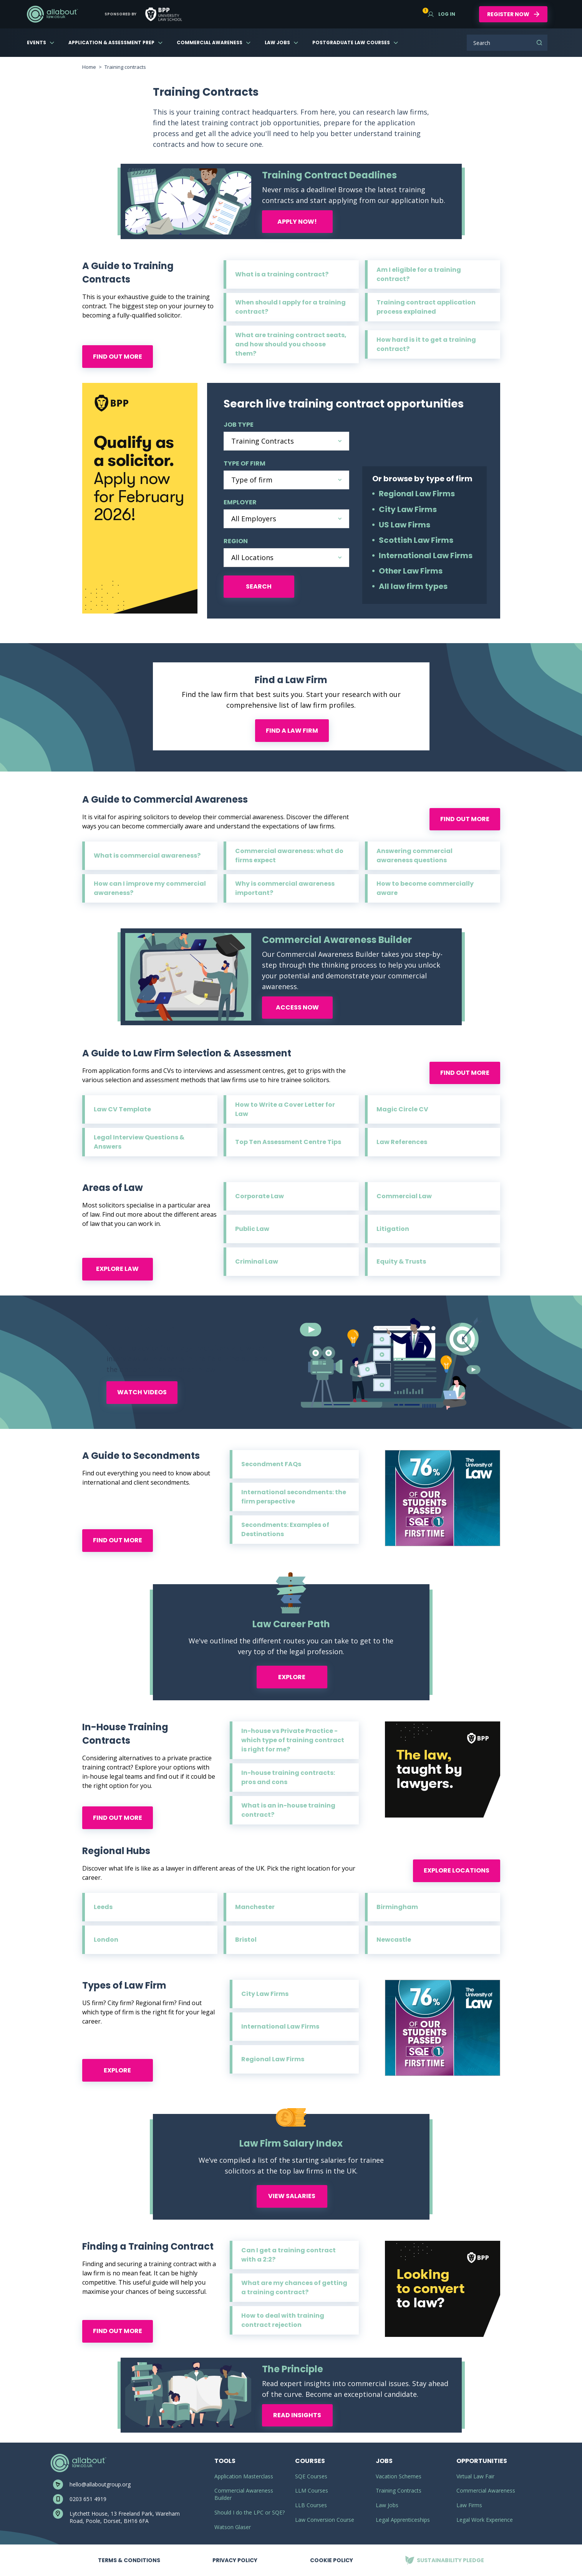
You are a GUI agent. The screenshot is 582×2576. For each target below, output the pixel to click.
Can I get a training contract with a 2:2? (288, 2255)
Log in (441, 14)
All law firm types (413, 586)
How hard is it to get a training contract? (426, 344)
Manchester (255, 1906)
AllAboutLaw (52, 14)
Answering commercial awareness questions (414, 855)
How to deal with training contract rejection (282, 2320)
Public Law (252, 1228)
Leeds (103, 1906)
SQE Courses (311, 2476)
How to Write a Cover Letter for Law (285, 1109)
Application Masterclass (243, 2476)
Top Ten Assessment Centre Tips (288, 1141)
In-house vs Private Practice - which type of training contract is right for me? (292, 1740)
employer (240, 502)
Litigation (392, 1228)
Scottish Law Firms (416, 540)
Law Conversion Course (324, 2519)
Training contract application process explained (426, 307)
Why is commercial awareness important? (285, 888)
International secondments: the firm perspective (293, 1497)
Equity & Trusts (401, 1261)
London (106, 1939)
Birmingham (397, 1906)
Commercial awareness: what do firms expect (289, 855)
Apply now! (297, 221)
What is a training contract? (281, 274)
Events (36, 42)
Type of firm (244, 463)
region (236, 541)
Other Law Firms (411, 570)
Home (89, 66)
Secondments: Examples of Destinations (285, 1529)
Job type (239, 424)
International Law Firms (426, 555)
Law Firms (469, 2505)
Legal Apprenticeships (403, 2519)
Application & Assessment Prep (111, 42)
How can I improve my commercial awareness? (150, 888)
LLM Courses (311, 2490)
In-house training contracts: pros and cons (288, 1777)
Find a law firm (292, 730)
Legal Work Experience (484, 2519)
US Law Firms (404, 524)
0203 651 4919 (88, 2499)
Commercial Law (404, 1196)
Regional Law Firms (417, 493)
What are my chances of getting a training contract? (294, 2287)
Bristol (246, 1939)
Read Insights (297, 2415)
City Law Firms (408, 509)
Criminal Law (256, 1261)
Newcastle (393, 1939)
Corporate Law (259, 1196)
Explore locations (456, 1870)
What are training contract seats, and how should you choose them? (291, 344)
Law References (401, 1141)
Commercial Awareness (209, 42)
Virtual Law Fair (475, 2476)
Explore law (117, 1268)
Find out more (117, 356)
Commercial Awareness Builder (243, 2494)
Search (539, 43)
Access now (297, 1007)
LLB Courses (311, 2505)
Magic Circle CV (402, 1109)
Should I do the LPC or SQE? (249, 2512)
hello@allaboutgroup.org (100, 2484)
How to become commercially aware (425, 888)
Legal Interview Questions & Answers (139, 1142)
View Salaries (291, 2196)
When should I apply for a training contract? (290, 307)
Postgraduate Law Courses (351, 42)
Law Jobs (277, 42)
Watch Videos (142, 1392)
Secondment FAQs (271, 1464)
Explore (291, 1677)
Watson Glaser (232, 2527)
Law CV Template (122, 1109)
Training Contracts (398, 2490)
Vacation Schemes (398, 2476)
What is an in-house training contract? (288, 1810)
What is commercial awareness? (147, 855)
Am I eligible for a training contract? (418, 274)
